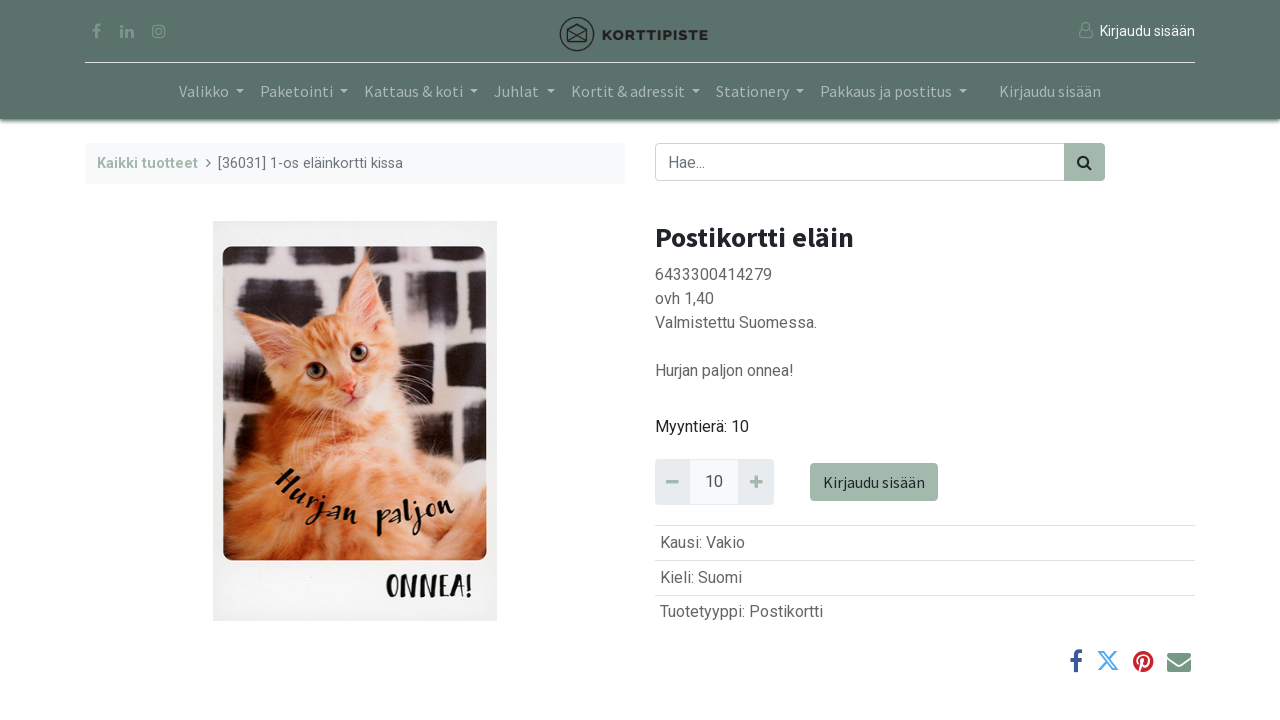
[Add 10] (755, 482)
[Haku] (1084, 162)
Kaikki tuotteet (147, 163)
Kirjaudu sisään (1050, 91)
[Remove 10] (672, 482)
